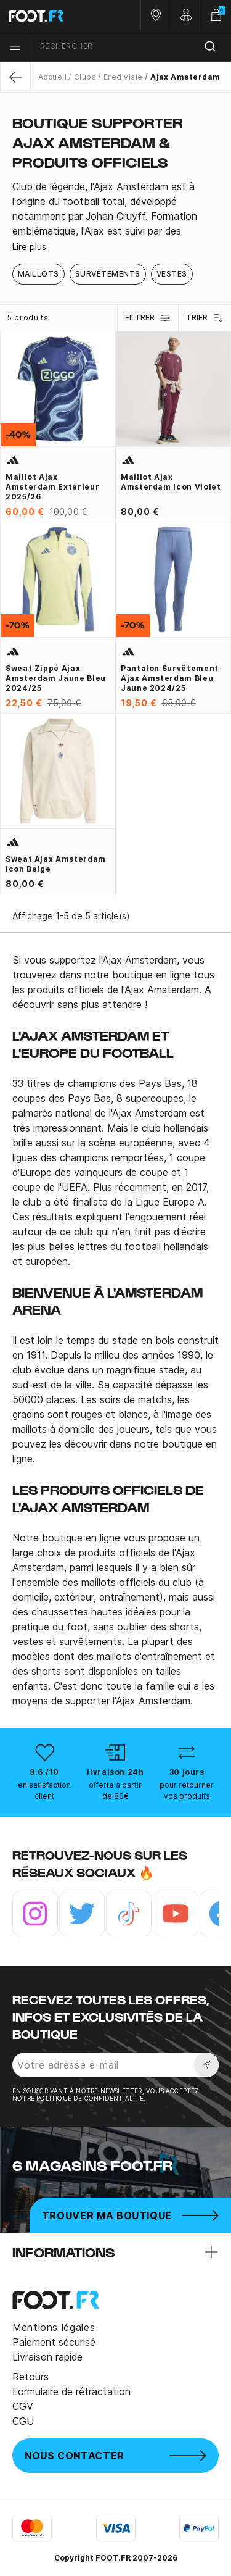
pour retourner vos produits (187, 1790)
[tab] (115, 209)
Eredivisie (123, 76)
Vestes (171, 273)
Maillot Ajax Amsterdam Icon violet (171, 481)
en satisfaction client (44, 1790)
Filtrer (148, 317)
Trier (205, 317)
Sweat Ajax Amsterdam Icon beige (56, 863)
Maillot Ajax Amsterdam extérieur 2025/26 (52, 486)
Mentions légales (53, 2327)
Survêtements (107, 273)
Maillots (38, 273)
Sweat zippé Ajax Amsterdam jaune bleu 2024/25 (56, 678)
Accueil (52, 76)
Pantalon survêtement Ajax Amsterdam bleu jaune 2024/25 (170, 678)
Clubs (85, 76)
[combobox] (130, 46)
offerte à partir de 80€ (115, 1790)
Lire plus (29, 246)
